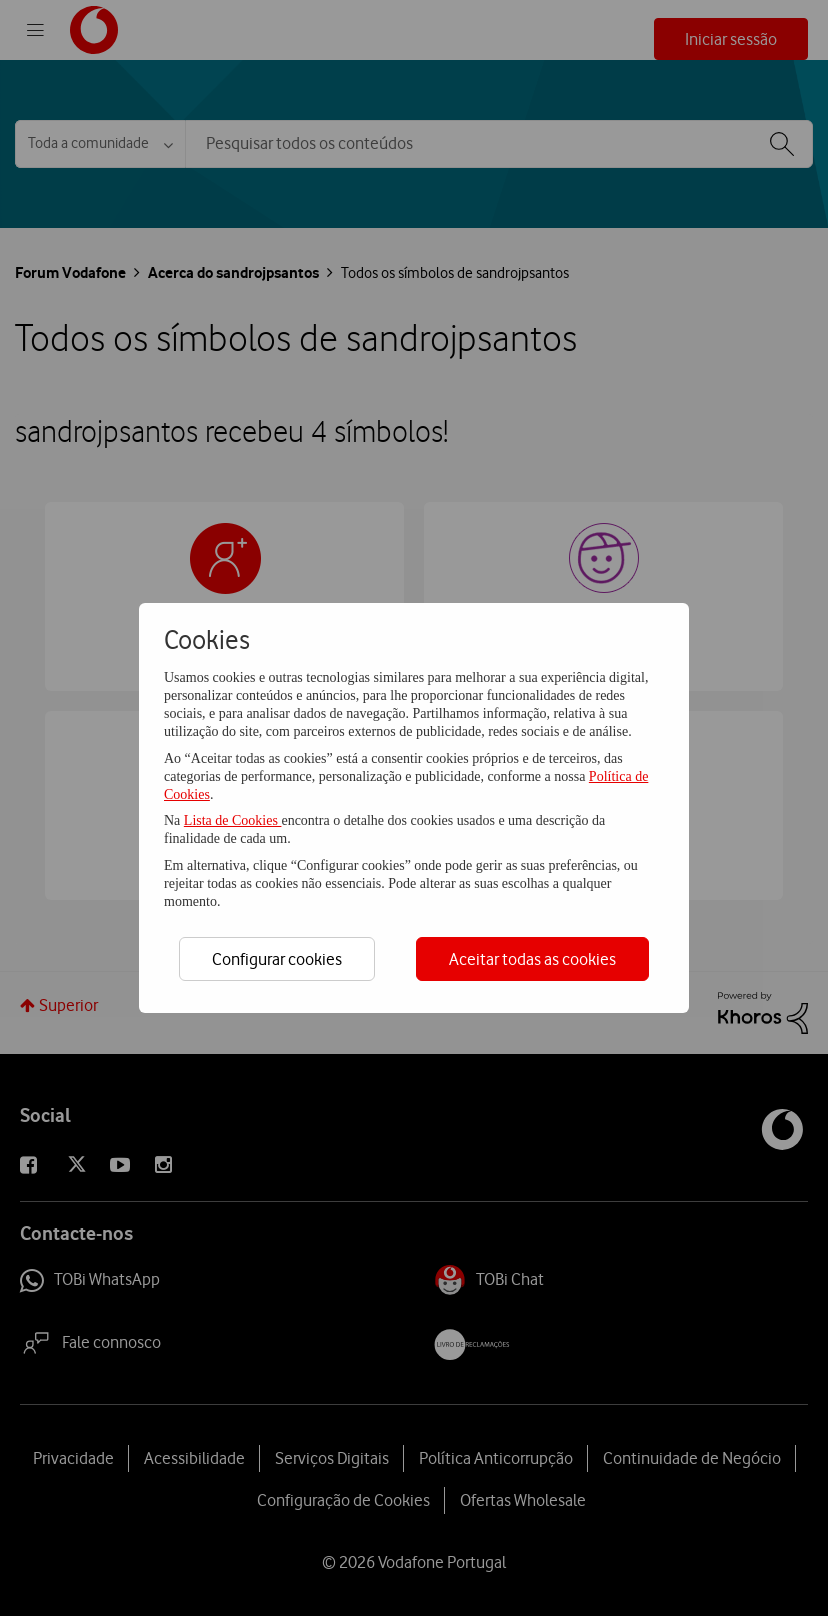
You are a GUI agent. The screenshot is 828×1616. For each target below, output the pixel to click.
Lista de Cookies (233, 820)
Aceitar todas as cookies (532, 959)
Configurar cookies (277, 959)
